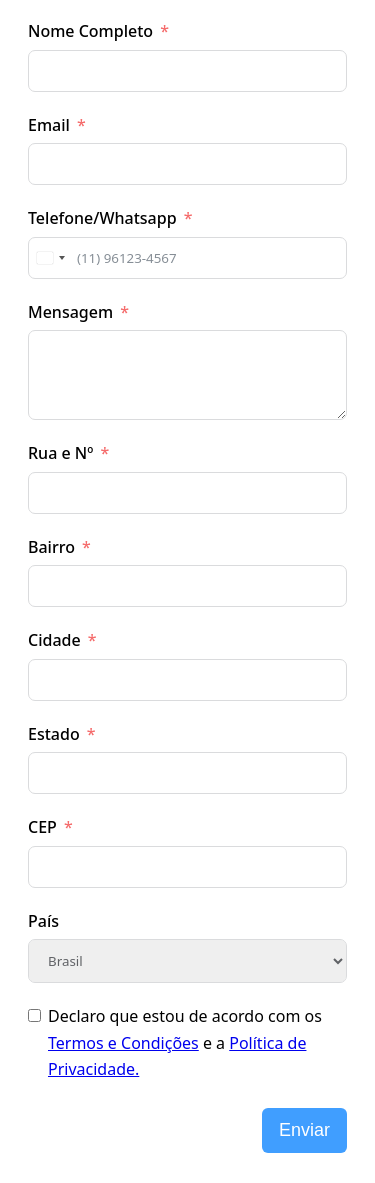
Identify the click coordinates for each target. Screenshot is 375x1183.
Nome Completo (90, 31)
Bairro (51, 547)
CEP (42, 827)
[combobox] (50, 258)
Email (49, 125)
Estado (54, 734)
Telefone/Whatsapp (102, 218)
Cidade (54, 640)
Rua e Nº (60, 453)
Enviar (304, 1130)
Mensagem (70, 312)
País (43, 921)
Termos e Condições (123, 1043)
